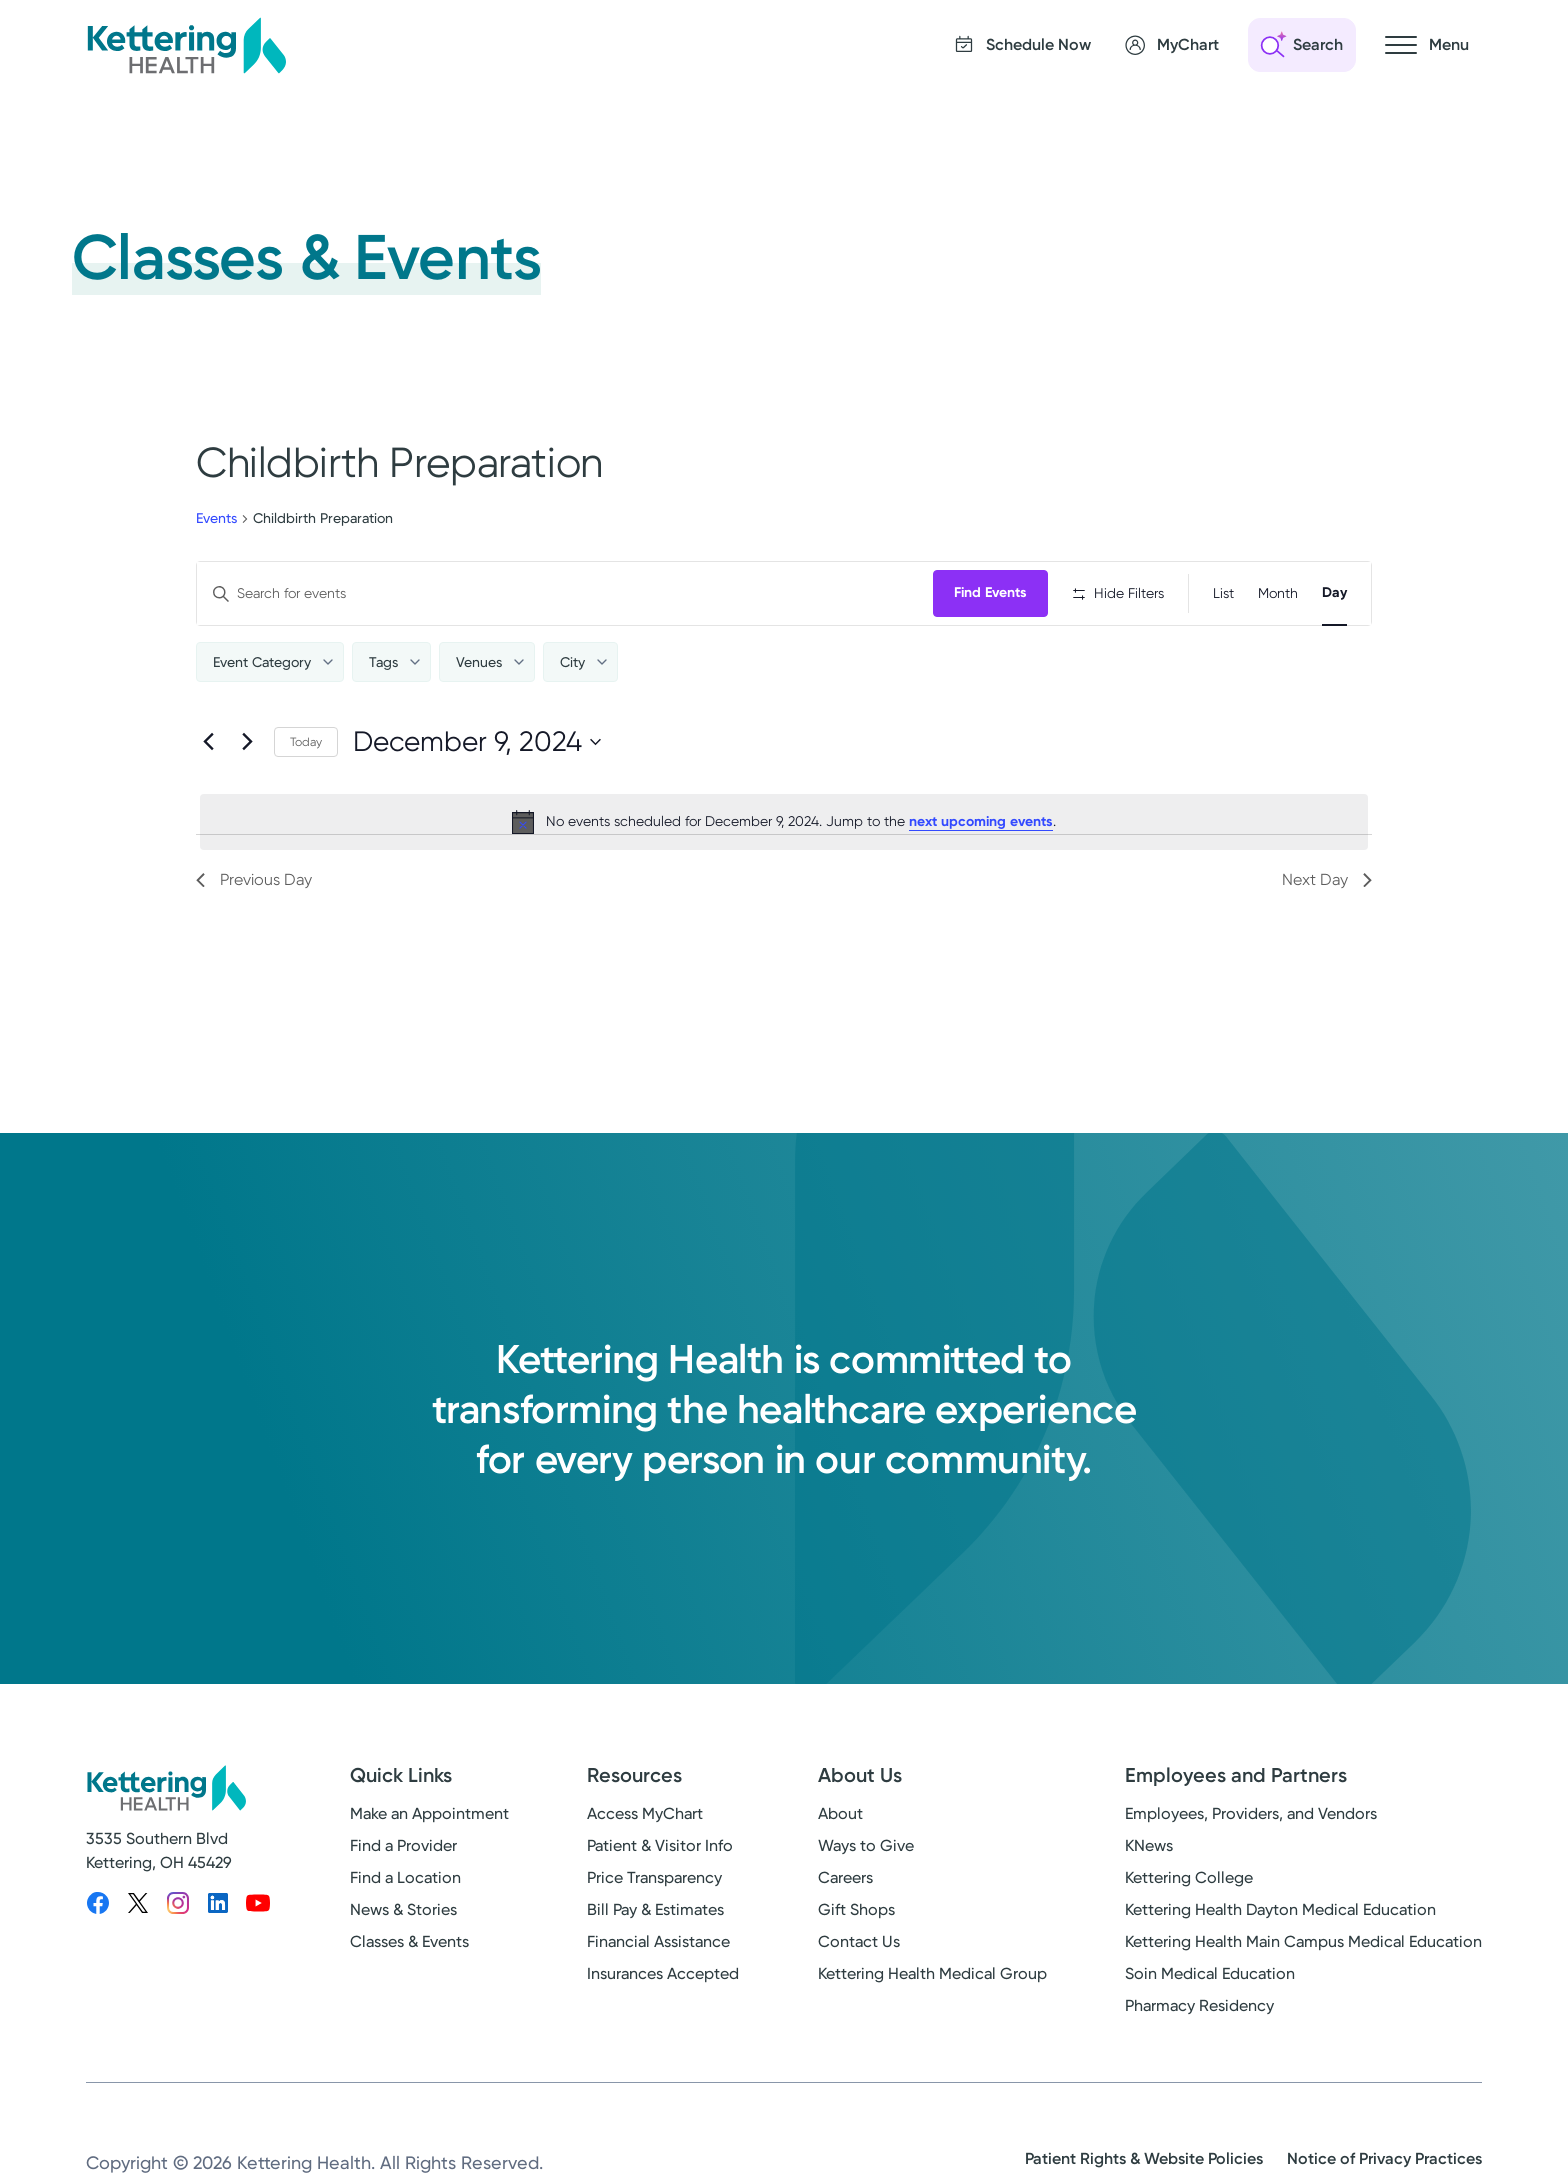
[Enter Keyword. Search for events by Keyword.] (565, 593)
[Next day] (247, 742)
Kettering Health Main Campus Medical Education (1303, 1941)
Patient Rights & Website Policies (1144, 2158)
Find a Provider (403, 1845)
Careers (845, 1877)
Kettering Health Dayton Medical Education (1280, 1909)
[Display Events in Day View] (1334, 593)
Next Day (1327, 879)
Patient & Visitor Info (660, 1845)
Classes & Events (409, 1941)
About (840, 1813)
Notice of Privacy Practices (1384, 2158)
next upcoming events (981, 821)
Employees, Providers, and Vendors (1251, 1813)
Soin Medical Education (1210, 1973)
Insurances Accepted (663, 1973)
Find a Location (405, 1877)
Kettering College (1189, 1877)
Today (306, 742)
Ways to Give (866, 1845)
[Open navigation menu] (1427, 45)
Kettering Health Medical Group (932, 1973)
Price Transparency (654, 1877)
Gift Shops (856, 1909)
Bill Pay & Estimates (655, 1909)
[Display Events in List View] (1223, 593)
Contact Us (859, 1941)
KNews (1149, 1845)
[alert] (784, 822)
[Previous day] (208, 742)
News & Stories (403, 1909)
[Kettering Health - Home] (186, 45)
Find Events (990, 592)
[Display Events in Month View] (1278, 593)
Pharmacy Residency (1199, 2005)
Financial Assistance (658, 1941)
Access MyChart (645, 1813)
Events (216, 518)
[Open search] (1302, 45)
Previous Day (254, 879)
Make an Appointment (429, 1813)
